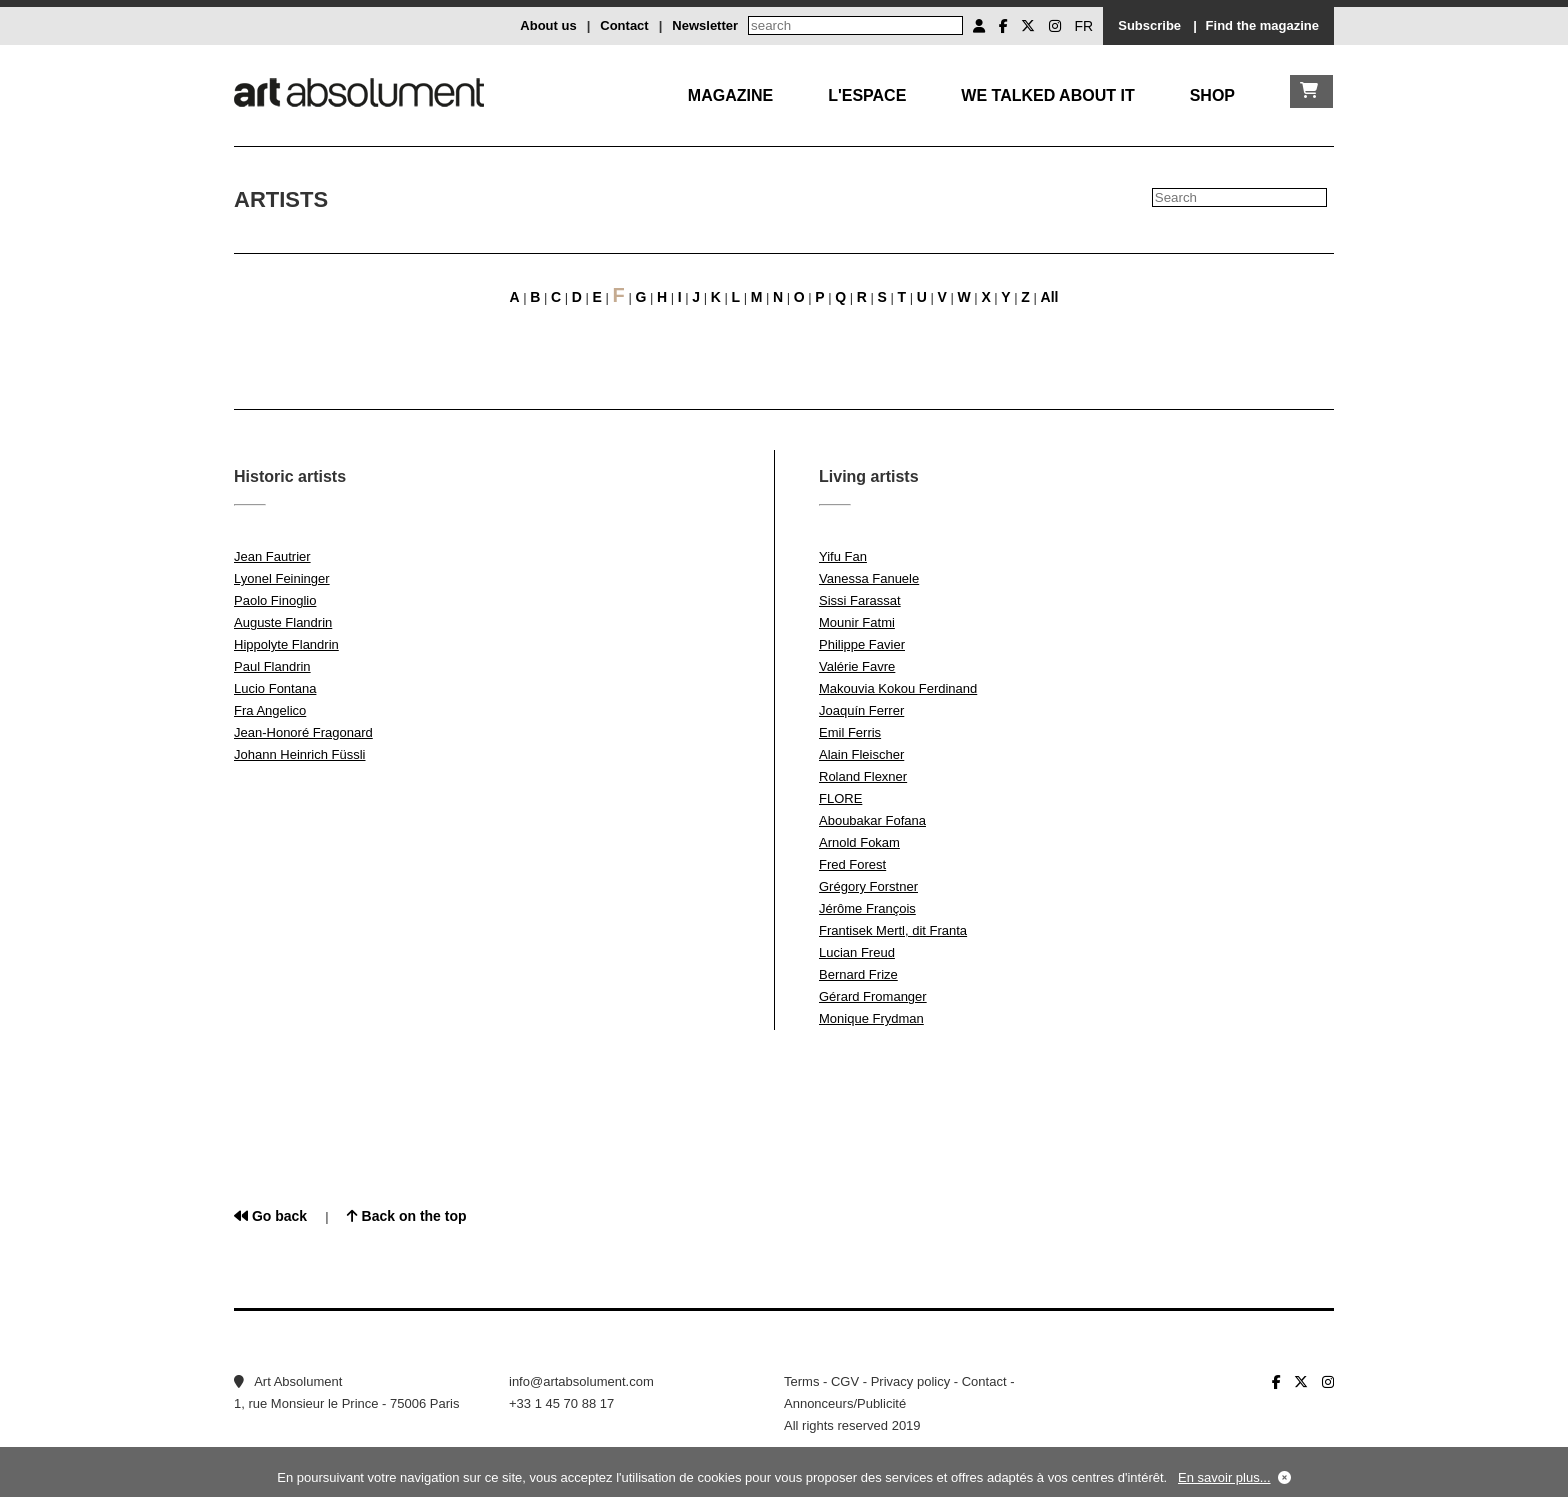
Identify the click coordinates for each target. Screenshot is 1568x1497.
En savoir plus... (1224, 1477)
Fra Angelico (270, 710)
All (1050, 297)
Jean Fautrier (272, 556)
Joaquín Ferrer (861, 710)
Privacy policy (910, 1381)
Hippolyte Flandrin (286, 644)
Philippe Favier (862, 644)
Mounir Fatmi (857, 622)
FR (1084, 26)
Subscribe (1149, 25)
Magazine (730, 95)
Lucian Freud (857, 952)
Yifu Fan (843, 556)
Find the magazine (1262, 25)
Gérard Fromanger (873, 996)
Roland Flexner (863, 776)
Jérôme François (867, 908)
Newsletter (705, 25)
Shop (1212, 95)
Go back (270, 1216)
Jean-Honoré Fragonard (303, 732)
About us (548, 25)
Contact (624, 25)
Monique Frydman (871, 1018)
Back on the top (407, 1216)
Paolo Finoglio (275, 600)
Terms (801, 1381)
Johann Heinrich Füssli (300, 754)
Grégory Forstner (868, 886)
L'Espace (867, 95)
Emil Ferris (850, 732)
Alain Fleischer (861, 754)
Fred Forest (852, 864)
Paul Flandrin (272, 666)
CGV (845, 1381)
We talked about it (1047, 95)
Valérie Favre (857, 666)
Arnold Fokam (859, 842)
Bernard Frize (858, 974)
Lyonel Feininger (282, 578)
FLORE (840, 798)
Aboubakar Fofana (872, 820)
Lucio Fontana (275, 688)
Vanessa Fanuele (869, 578)
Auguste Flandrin (283, 622)
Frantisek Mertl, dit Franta (893, 930)
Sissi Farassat (860, 600)
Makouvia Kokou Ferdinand (898, 688)
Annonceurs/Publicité (845, 1403)
